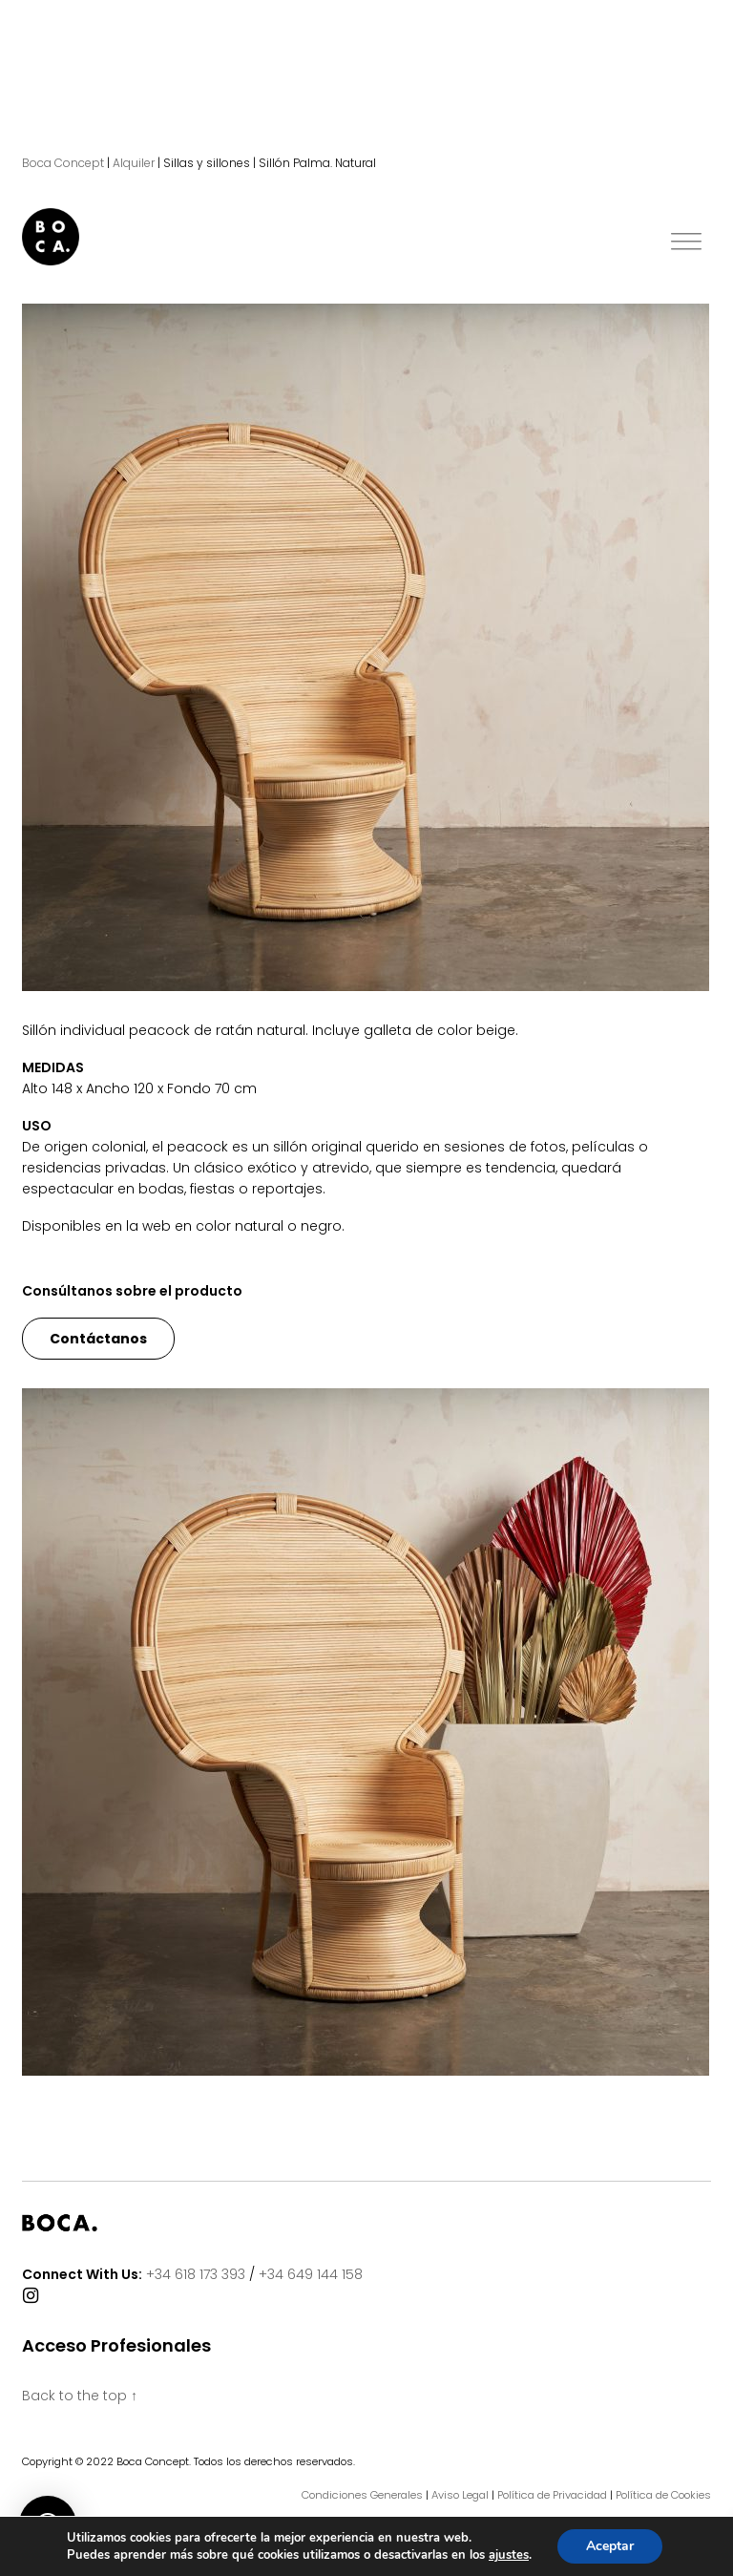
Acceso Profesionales (116, 2345)
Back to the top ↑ (79, 2395)
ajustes (509, 2555)
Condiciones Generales (362, 2494)
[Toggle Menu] (686, 242)
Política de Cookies (663, 2494)
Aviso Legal (460, 2494)
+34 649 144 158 (311, 2274)
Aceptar (610, 2546)
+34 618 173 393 (195, 2274)
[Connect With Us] (30, 2296)
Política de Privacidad (552, 2494)
